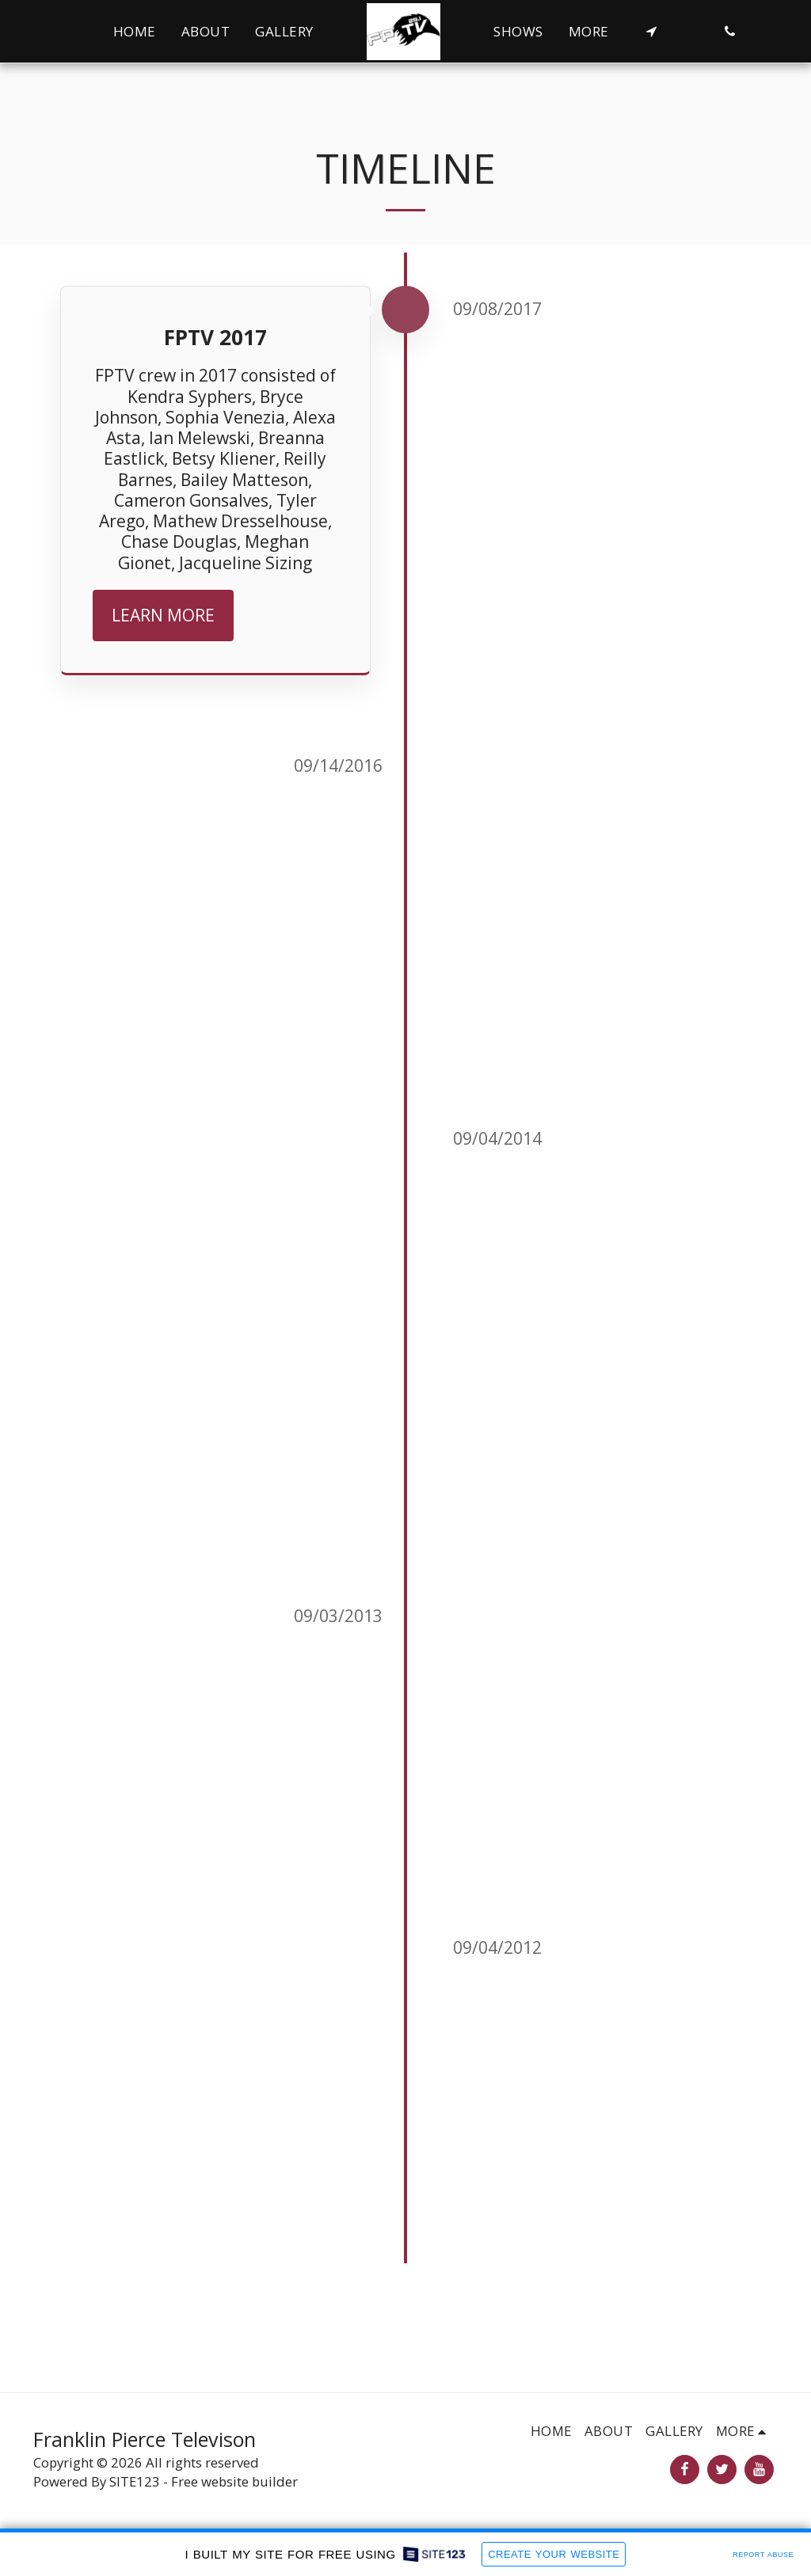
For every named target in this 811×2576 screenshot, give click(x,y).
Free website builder (234, 2481)
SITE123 (134, 2481)
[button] (652, 31)
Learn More (163, 615)
